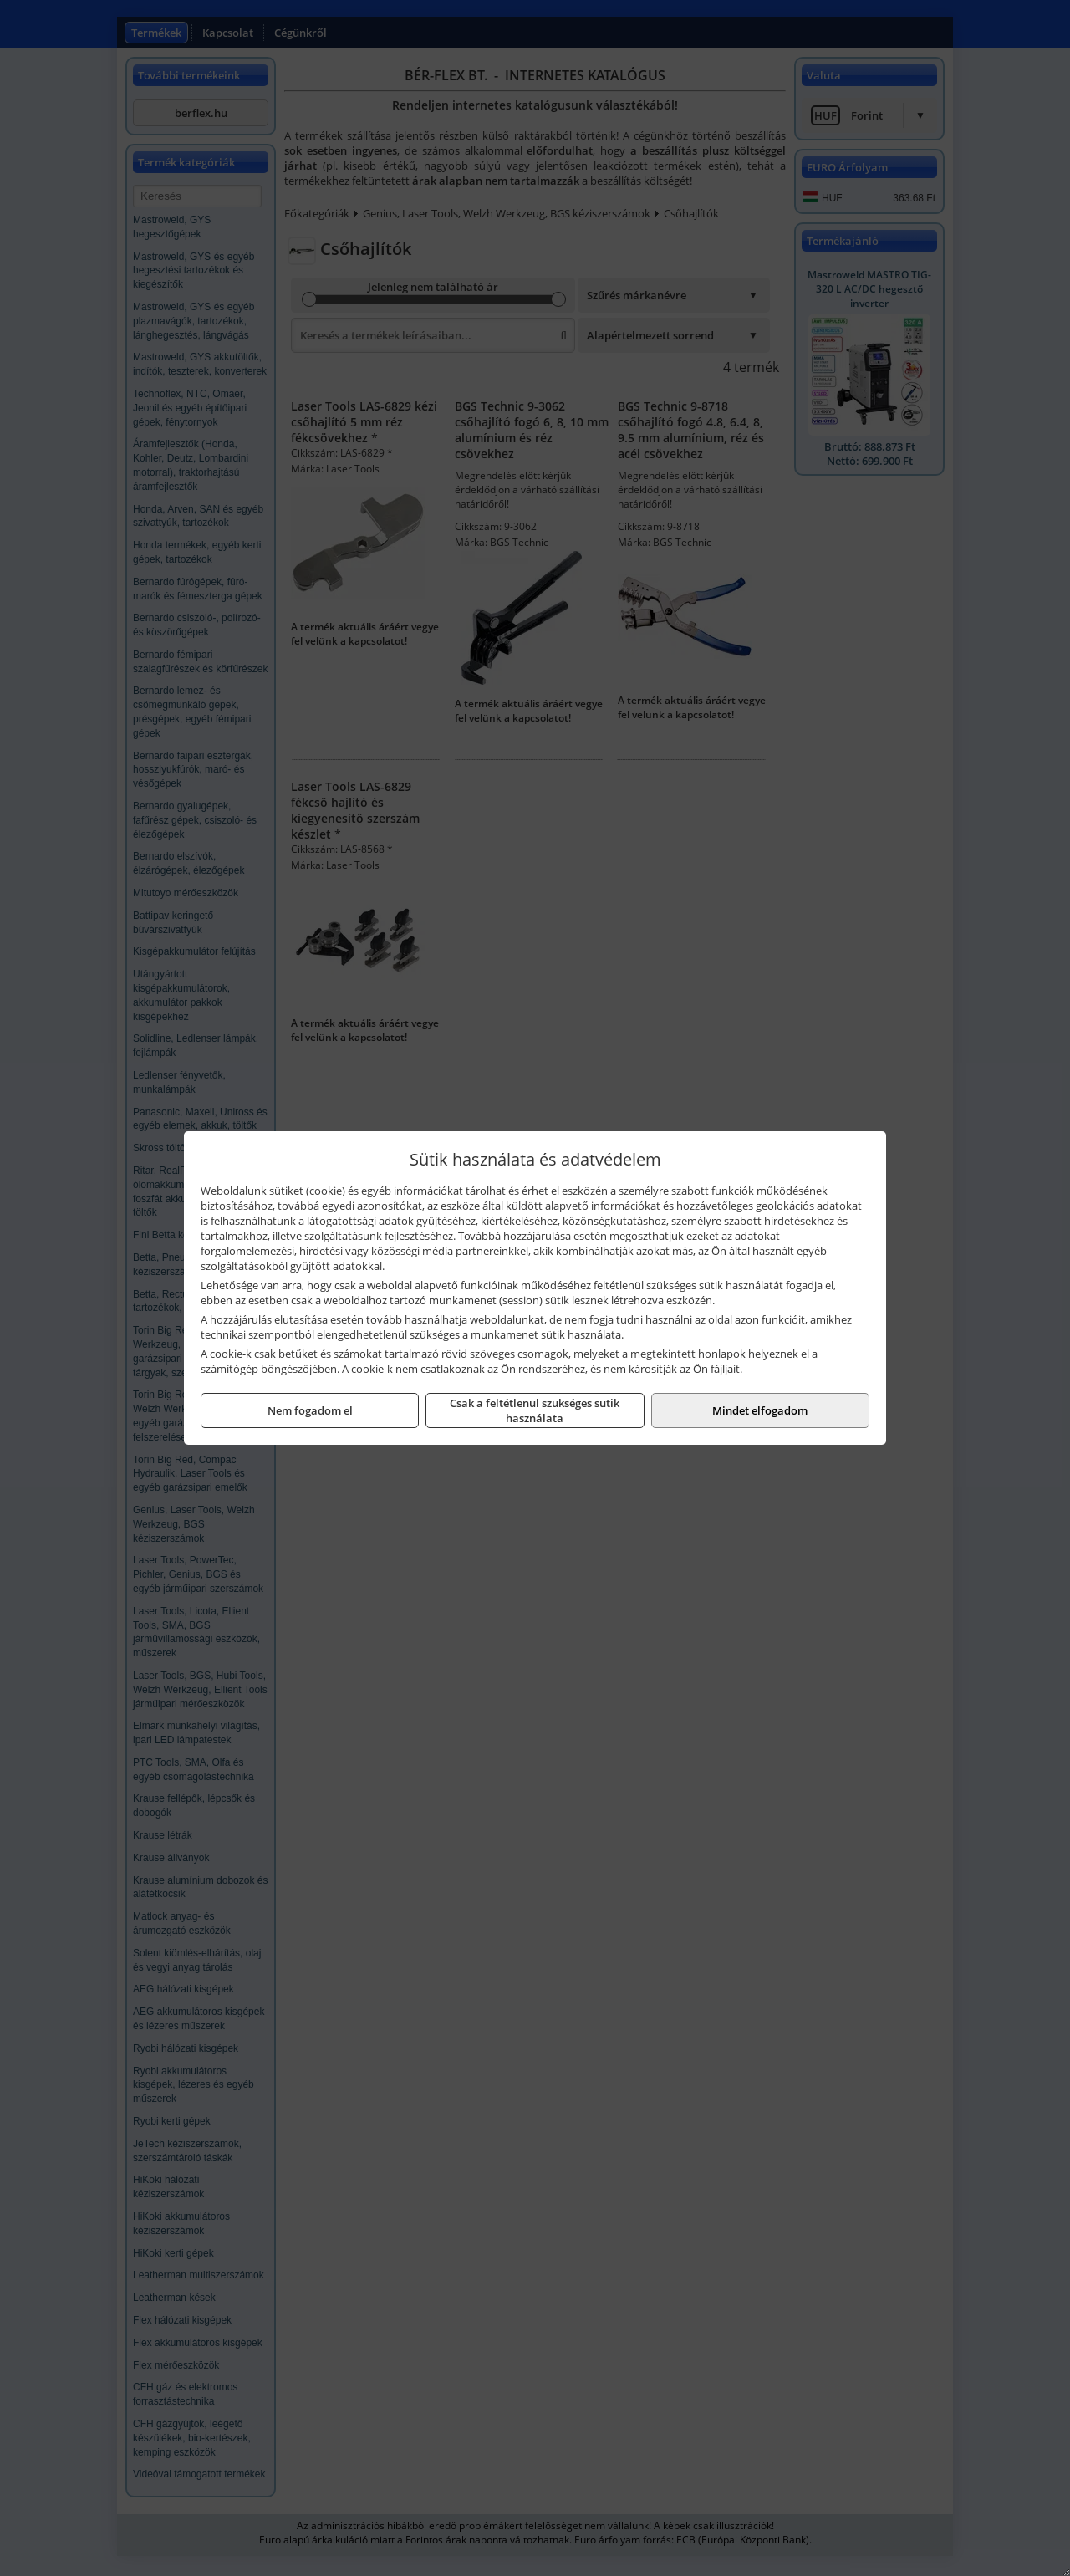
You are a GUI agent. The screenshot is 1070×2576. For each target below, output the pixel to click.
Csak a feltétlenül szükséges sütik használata (534, 1410)
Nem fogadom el (310, 1410)
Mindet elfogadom (760, 1410)
